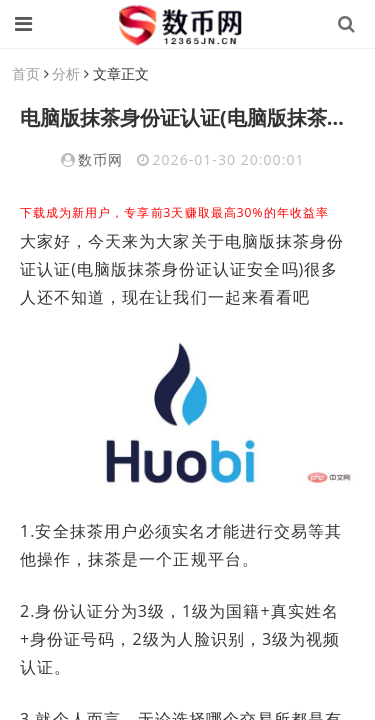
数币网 (100, 159)
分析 (66, 73)
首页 (26, 73)
